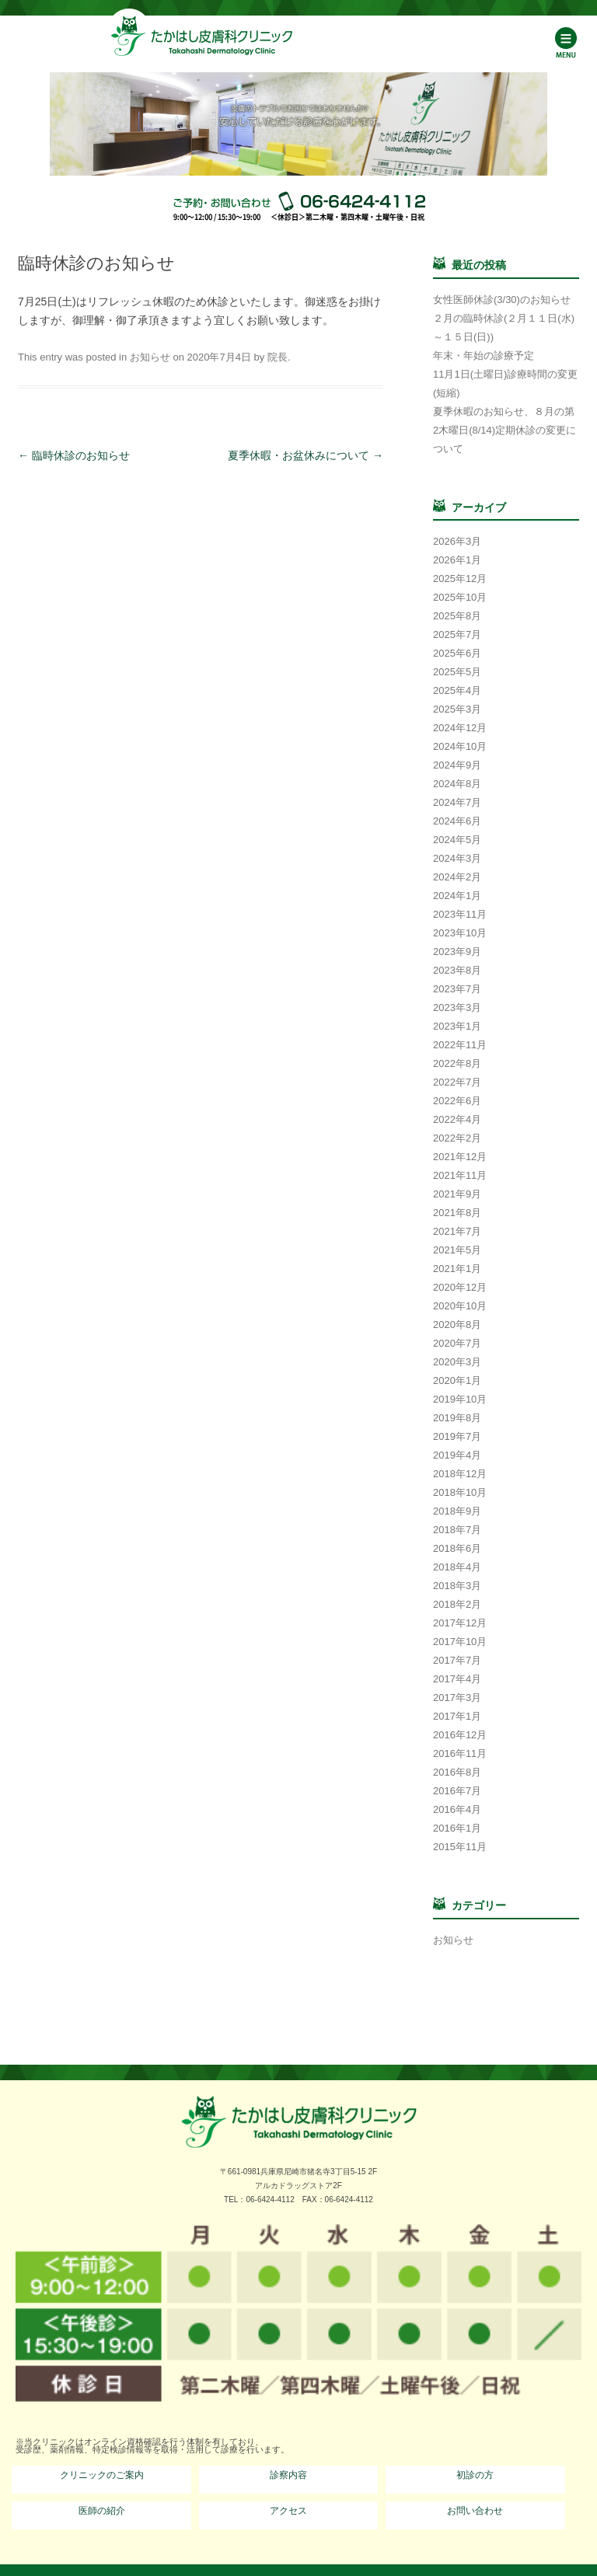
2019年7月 (457, 1436)
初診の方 (475, 2475)
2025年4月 (457, 690)
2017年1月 (457, 1716)
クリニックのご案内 (102, 2475)
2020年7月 (457, 1343)
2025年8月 (457, 616)
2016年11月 (460, 1753)
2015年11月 (460, 1847)
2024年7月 (457, 802)
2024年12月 (460, 728)
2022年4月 (457, 1119)
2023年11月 (460, 914)
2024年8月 (457, 784)
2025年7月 (457, 634)
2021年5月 (457, 1250)
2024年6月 (457, 821)
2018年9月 (457, 1511)
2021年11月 (460, 1175)
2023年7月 (457, 989)
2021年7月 (457, 1231)
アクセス (288, 2511)
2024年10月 (460, 746)
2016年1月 (457, 1828)
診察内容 (288, 2475)
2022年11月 (460, 1045)
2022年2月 (457, 1138)
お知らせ (150, 357)
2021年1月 (457, 1268)
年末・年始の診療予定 (483, 355)
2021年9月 (457, 1194)
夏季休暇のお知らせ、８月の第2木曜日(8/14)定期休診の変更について (504, 430)
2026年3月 (457, 541)
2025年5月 (457, 672)
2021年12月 (460, 1157)
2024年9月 (457, 765)
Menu (566, 42)
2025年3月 (457, 709)
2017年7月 (457, 1660)
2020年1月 (457, 1380)
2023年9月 (457, 951)
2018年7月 (457, 1529)
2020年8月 (457, 1324)
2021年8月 (457, 1212)
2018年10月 (460, 1492)
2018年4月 (457, 1567)
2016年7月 (457, 1791)
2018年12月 (460, 1474)
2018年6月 (457, 1548)
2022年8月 (457, 1063)
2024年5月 (457, 839)
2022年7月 (457, 1082)
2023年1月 (457, 1026)
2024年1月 (457, 895)
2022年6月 (457, 1101)
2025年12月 (460, 578)
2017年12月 (460, 1623)
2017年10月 (460, 1641)
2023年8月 (457, 970)
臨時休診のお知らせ (74, 455)
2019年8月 (457, 1418)
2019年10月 (460, 1399)
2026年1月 (457, 560)
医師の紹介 (102, 2511)
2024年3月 (457, 858)
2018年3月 (457, 1585)
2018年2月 (457, 1604)
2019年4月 (457, 1455)
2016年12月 (460, 1735)
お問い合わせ (475, 2511)
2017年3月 (457, 1697)
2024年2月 (457, 877)
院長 (277, 357)
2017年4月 (457, 1679)
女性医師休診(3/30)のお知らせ (502, 299)
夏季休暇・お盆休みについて (305, 455)
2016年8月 (457, 1772)
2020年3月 (457, 1362)
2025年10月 (460, 597)
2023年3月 (457, 1007)
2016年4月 (457, 1809)
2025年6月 (457, 653)
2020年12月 (460, 1287)
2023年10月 (460, 933)
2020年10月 (460, 1306)
